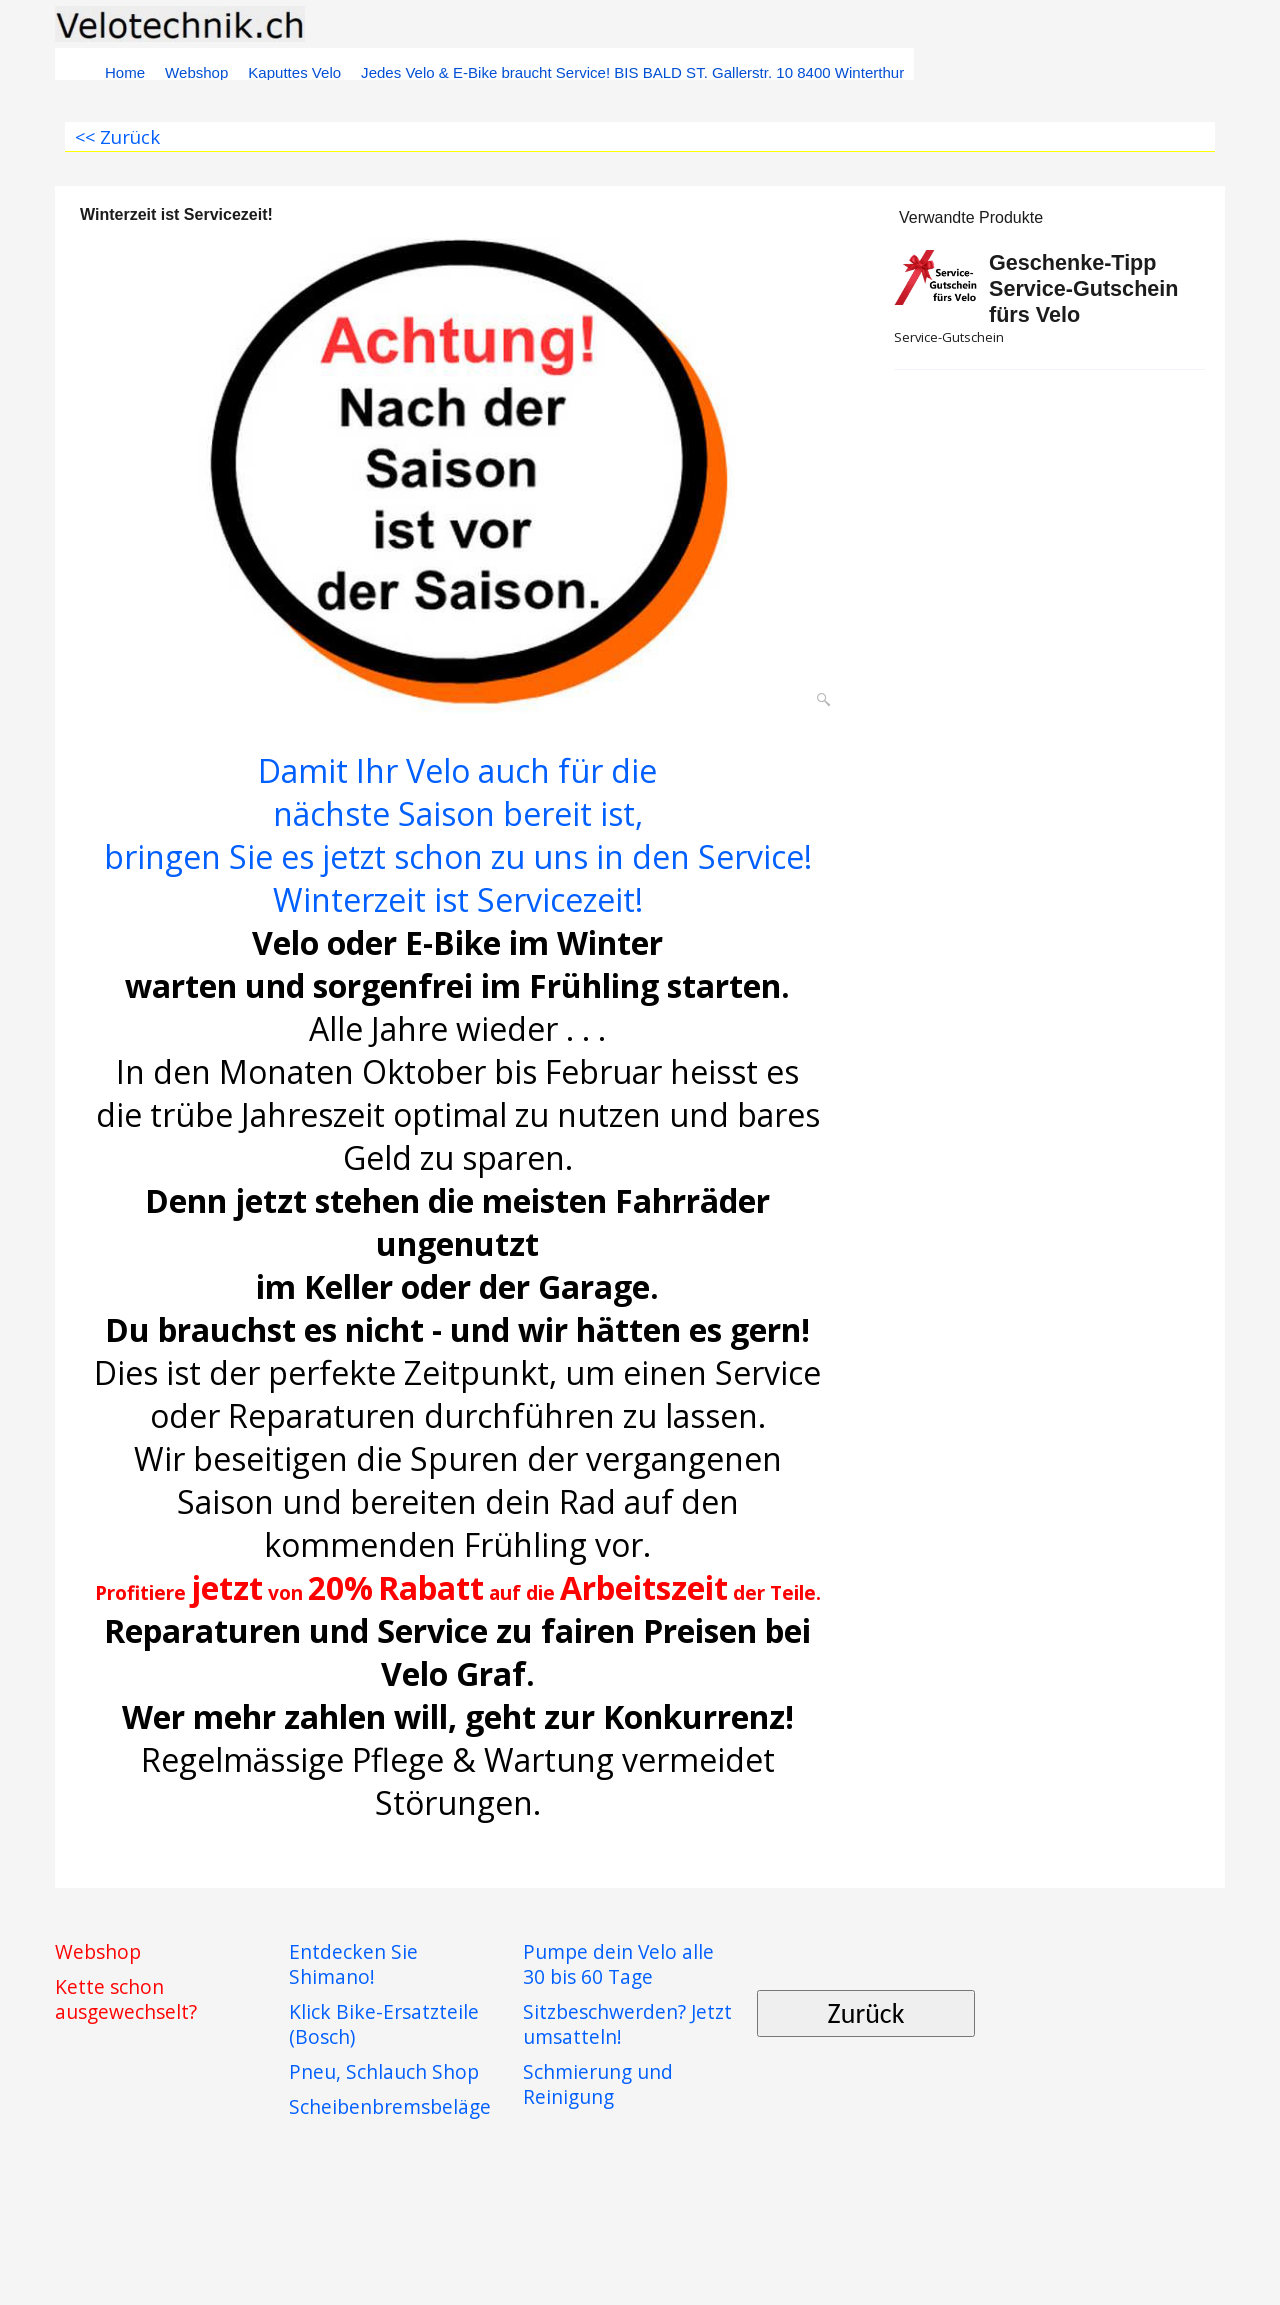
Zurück (866, 2013)
